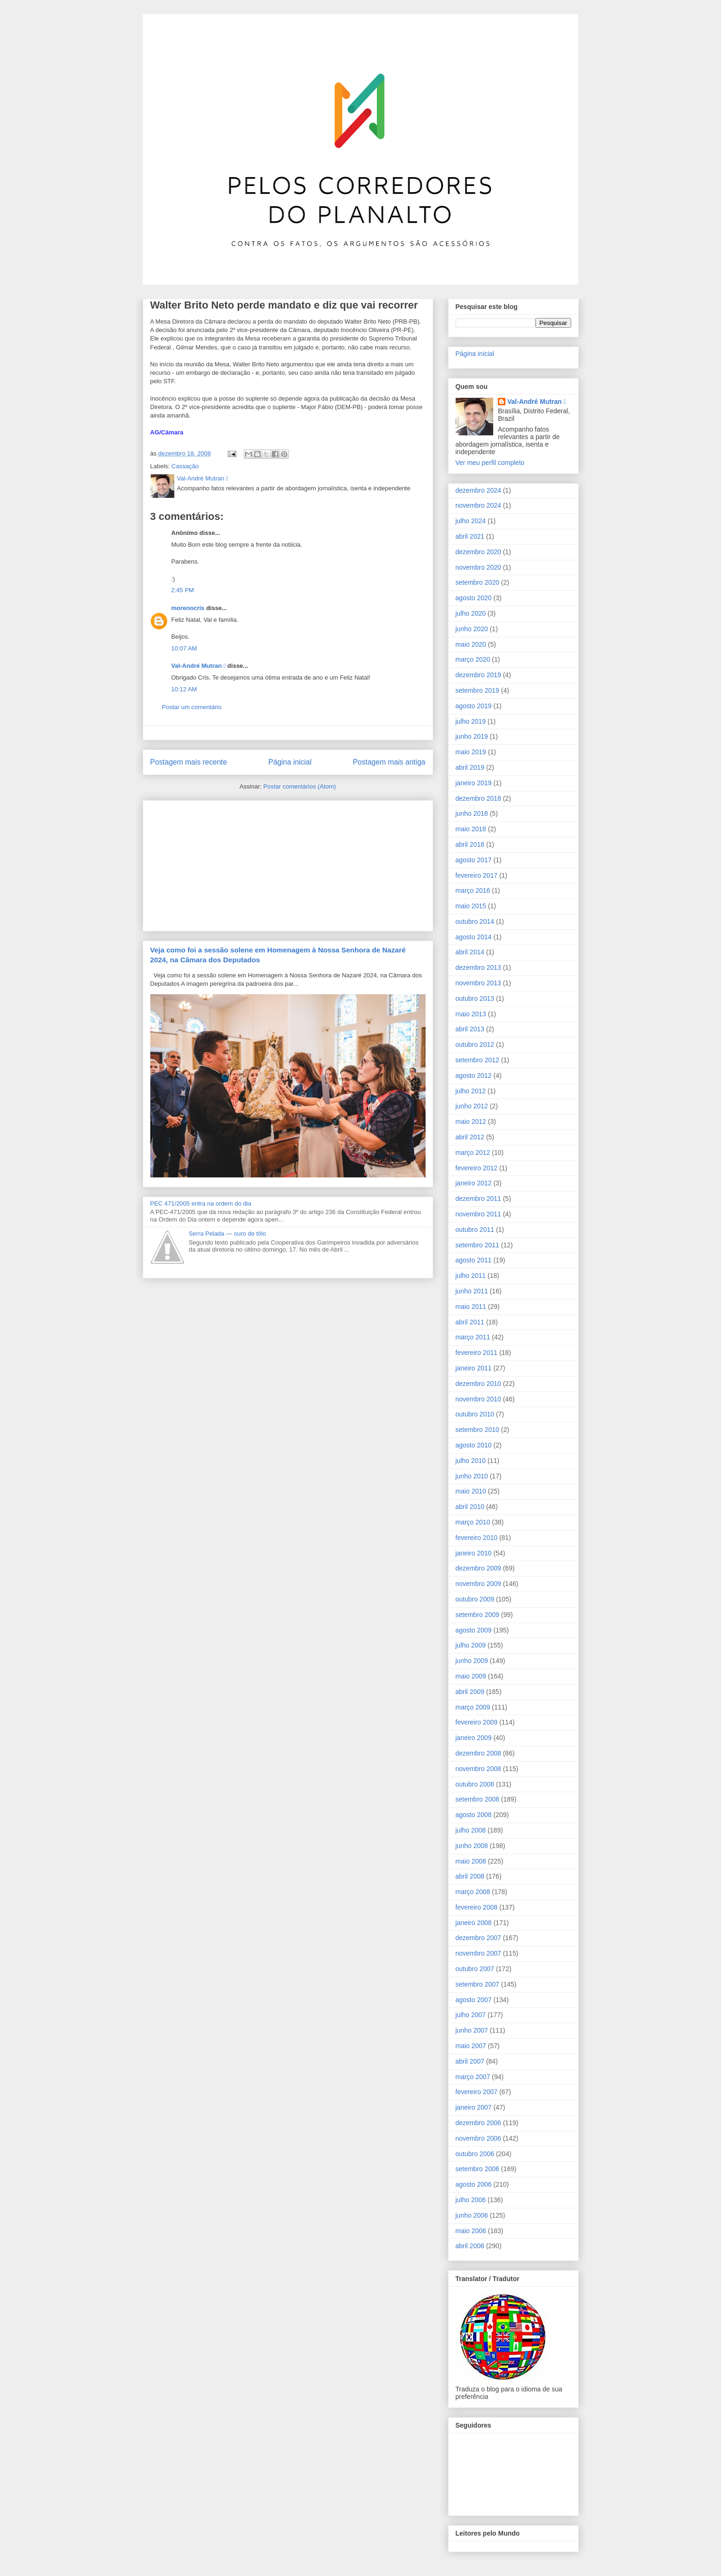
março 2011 (473, 1337)
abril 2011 (470, 1322)
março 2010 (473, 1522)
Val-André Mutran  (198, 665)
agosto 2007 (474, 2000)
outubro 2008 (475, 1784)
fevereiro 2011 (477, 1352)
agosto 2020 (474, 598)
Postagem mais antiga (389, 762)
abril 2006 (470, 2246)
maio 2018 (471, 829)
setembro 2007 (477, 1984)
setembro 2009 (477, 1614)
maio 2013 (471, 1014)
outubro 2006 (475, 2154)
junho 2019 (472, 736)
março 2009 (473, 1707)
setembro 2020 (477, 582)
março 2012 (473, 1152)
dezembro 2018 (478, 798)
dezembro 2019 (478, 675)
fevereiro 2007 (477, 2092)
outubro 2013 (475, 998)
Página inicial (289, 762)
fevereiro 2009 (477, 1722)
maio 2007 (471, 2046)
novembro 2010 (478, 1399)
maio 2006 (471, 2231)
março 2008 (473, 1891)
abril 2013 (470, 1029)
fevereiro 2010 (477, 1537)
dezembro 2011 (478, 1198)
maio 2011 (471, 1306)
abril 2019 (470, 767)
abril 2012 (470, 1137)
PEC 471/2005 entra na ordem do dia (200, 1203)
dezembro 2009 (478, 1568)
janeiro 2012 (474, 1183)
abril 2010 (470, 1506)
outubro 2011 (475, 1229)
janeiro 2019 (474, 783)
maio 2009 (471, 1676)
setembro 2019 (477, 690)
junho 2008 (472, 1845)
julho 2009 (471, 1645)
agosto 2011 (474, 1260)
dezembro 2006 (478, 2123)
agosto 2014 (474, 937)
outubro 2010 (475, 1414)
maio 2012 (471, 1121)
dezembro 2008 (478, 1753)
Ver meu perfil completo (490, 462)
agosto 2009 (474, 1630)
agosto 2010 (474, 1445)
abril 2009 (470, 1691)
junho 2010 (472, 1476)
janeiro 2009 (474, 1737)
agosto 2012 (474, 1075)
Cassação (185, 466)
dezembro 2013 (478, 967)
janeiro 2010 (474, 1553)
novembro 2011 (478, 1214)
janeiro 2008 (474, 1922)
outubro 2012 (475, 1044)
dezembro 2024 (478, 490)
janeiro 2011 (474, 1368)
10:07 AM (184, 648)
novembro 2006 (478, 2138)
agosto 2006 (474, 2184)
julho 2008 (471, 1830)
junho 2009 (472, 1660)
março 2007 (473, 2077)
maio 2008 (471, 1861)
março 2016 (473, 890)
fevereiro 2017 (477, 875)
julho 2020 (471, 613)
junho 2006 (472, 2215)
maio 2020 (471, 644)
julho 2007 (471, 2015)
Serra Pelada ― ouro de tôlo (227, 1233)
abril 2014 (470, 952)
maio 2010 (471, 1491)
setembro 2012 (477, 1060)
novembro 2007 (478, 1953)
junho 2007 (472, 2030)
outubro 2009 (475, 1599)
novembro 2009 (478, 1583)
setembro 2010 (477, 1429)
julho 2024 (471, 521)
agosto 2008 (474, 1814)
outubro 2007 (475, 1969)
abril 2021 (470, 536)
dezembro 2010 (478, 1383)
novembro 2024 (478, 505)
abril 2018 (470, 844)
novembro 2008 (478, 1768)
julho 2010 (471, 1460)
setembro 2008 (477, 1799)
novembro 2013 (478, 983)
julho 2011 (471, 1275)
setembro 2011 (477, 1245)
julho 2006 (471, 2200)
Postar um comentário (192, 707)
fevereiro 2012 (477, 1168)
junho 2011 (472, 1291)
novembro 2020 (478, 567)
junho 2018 (472, 813)
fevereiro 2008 (477, 1907)
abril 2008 (470, 1876)
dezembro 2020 (478, 552)
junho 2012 (472, 1106)
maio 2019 (471, 752)
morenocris (188, 607)
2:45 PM (182, 590)
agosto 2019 (474, 706)
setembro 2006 (477, 2169)
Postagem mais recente (188, 762)
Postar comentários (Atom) (299, 786)
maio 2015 (471, 906)
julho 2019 (471, 721)
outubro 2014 (475, 921)
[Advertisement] (220, 862)
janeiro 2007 (474, 2107)
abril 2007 (470, 2061)
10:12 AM (184, 689)
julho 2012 (471, 1091)
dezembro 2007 (478, 1938)
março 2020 (473, 659)
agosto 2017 (474, 860)
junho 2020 (472, 629)
